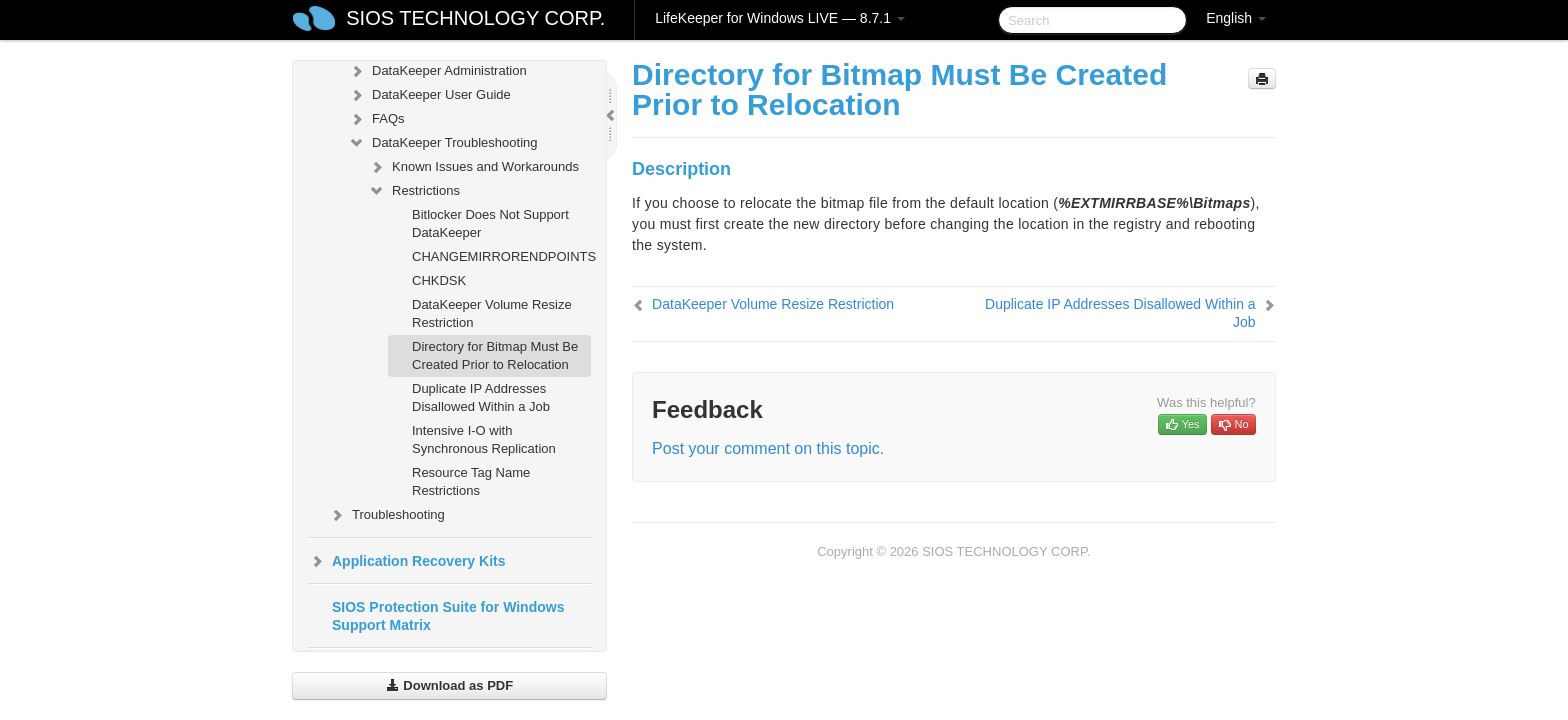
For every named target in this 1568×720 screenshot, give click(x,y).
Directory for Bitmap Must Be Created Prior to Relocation (495, 355)
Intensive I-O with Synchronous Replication (484, 439)
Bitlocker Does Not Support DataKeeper (490, 223)
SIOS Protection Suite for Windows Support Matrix (448, 616)
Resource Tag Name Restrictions (471, 481)
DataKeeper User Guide (429, 95)
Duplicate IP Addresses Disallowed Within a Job (481, 397)
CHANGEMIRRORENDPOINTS (501, 256)
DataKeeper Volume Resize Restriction (492, 313)
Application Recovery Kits (407, 561)
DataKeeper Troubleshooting (443, 143)
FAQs (376, 119)
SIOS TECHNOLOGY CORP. (475, 18)
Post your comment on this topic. (768, 448)
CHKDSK (439, 280)
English (1236, 18)
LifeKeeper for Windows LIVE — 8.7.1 (780, 18)
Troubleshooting (386, 515)
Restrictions (414, 191)
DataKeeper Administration (437, 71)
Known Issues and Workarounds (473, 167)
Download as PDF (449, 685)
